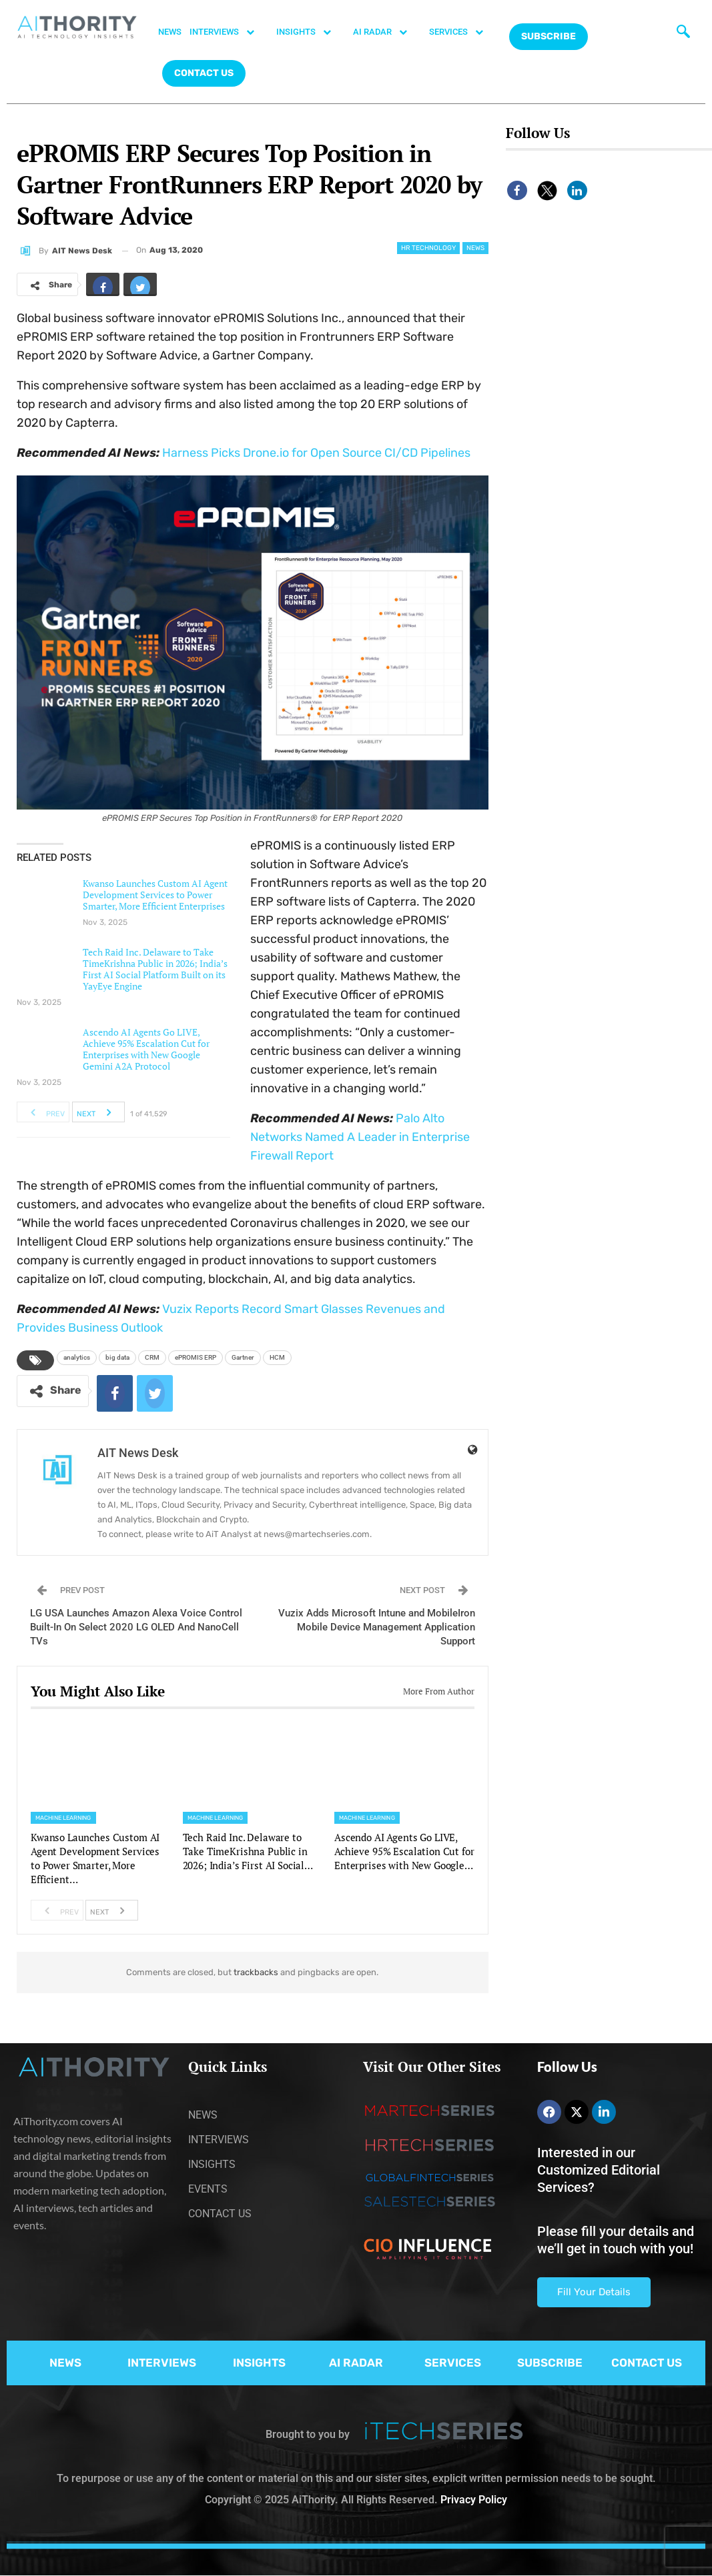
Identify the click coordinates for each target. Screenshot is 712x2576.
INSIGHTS (310, 32)
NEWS (170, 32)
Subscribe (548, 36)
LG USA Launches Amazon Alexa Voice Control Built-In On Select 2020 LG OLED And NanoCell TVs (136, 1627)
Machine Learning (63, 1817)
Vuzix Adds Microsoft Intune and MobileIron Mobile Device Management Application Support (376, 1627)
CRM (152, 1357)
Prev (44, 1112)
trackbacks (256, 1972)
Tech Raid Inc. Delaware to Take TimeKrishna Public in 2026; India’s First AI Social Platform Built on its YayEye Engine (155, 969)
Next (98, 1112)
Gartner (243, 1357)
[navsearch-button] (680, 30)
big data (117, 1357)
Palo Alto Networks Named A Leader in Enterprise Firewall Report (360, 1137)
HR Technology (428, 248)
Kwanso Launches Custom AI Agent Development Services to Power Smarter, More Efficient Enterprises (155, 894)
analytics (76, 1357)
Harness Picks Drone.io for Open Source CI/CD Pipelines (316, 452)
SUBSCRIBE (550, 2362)
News (475, 248)
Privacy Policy (473, 2499)
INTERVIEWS (229, 32)
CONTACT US (204, 73)
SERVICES (463, 32)
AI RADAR (387, 32)
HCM (277, 1357)
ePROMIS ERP (195, 1357)
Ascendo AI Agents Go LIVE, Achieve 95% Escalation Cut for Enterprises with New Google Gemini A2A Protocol (146, 1049)
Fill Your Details (594, 2292)
